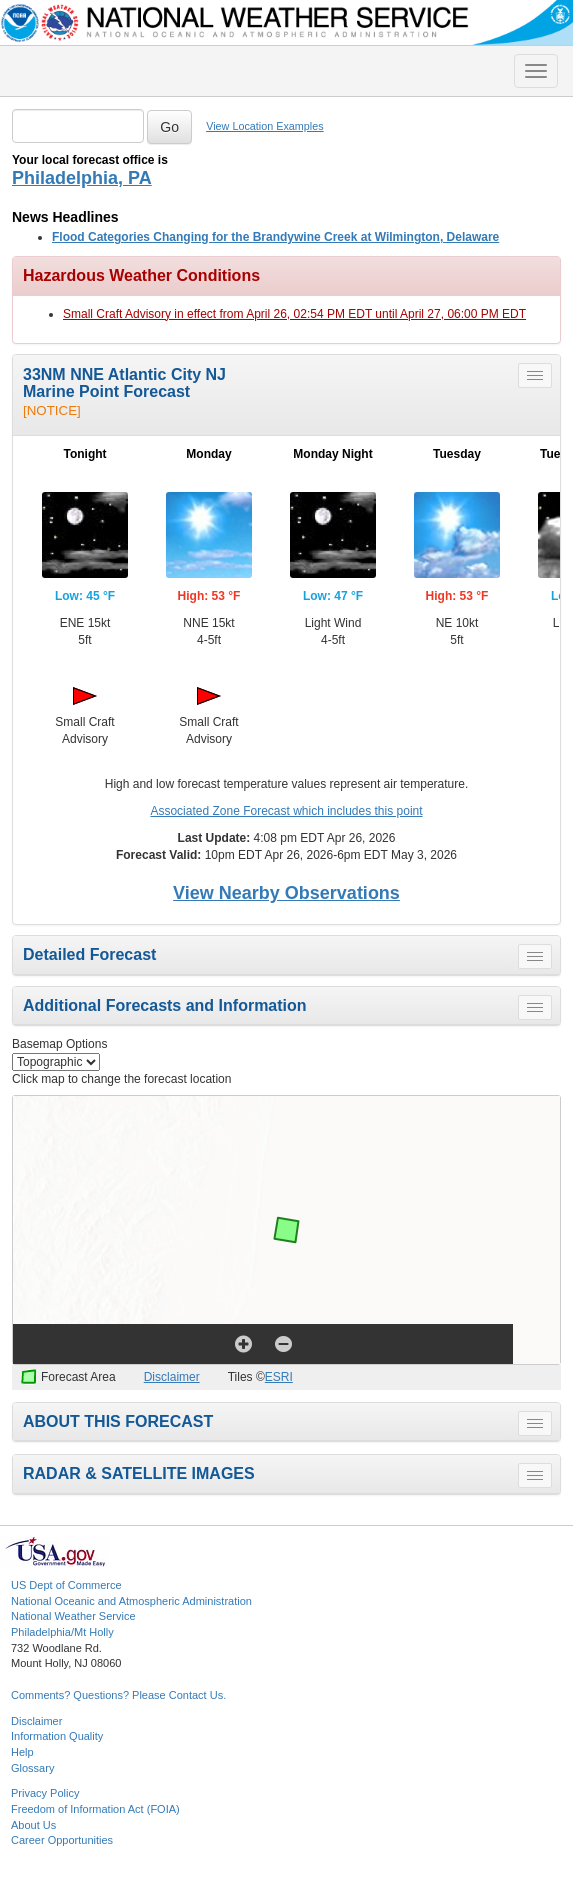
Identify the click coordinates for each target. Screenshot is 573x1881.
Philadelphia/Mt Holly (62, 1632)
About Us (33, 1825)
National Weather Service (73, 1616)
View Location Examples (264, 126)
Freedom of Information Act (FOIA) (95, 1809)
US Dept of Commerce (66, 1585)
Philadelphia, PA (82, 178)
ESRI (279, 1377)
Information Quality (57, 1736)
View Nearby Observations (286, 893)
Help (22, 1752)
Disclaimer (172, 1377)
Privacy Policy (45, 1793)
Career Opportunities (62, 1840)
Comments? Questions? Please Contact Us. (118, 1695)
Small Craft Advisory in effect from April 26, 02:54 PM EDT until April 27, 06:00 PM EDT (294, 314)
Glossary (32, 1768)
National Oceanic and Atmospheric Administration (131, 1601)
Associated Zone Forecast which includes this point (286, 811)
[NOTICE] (52, 410)
